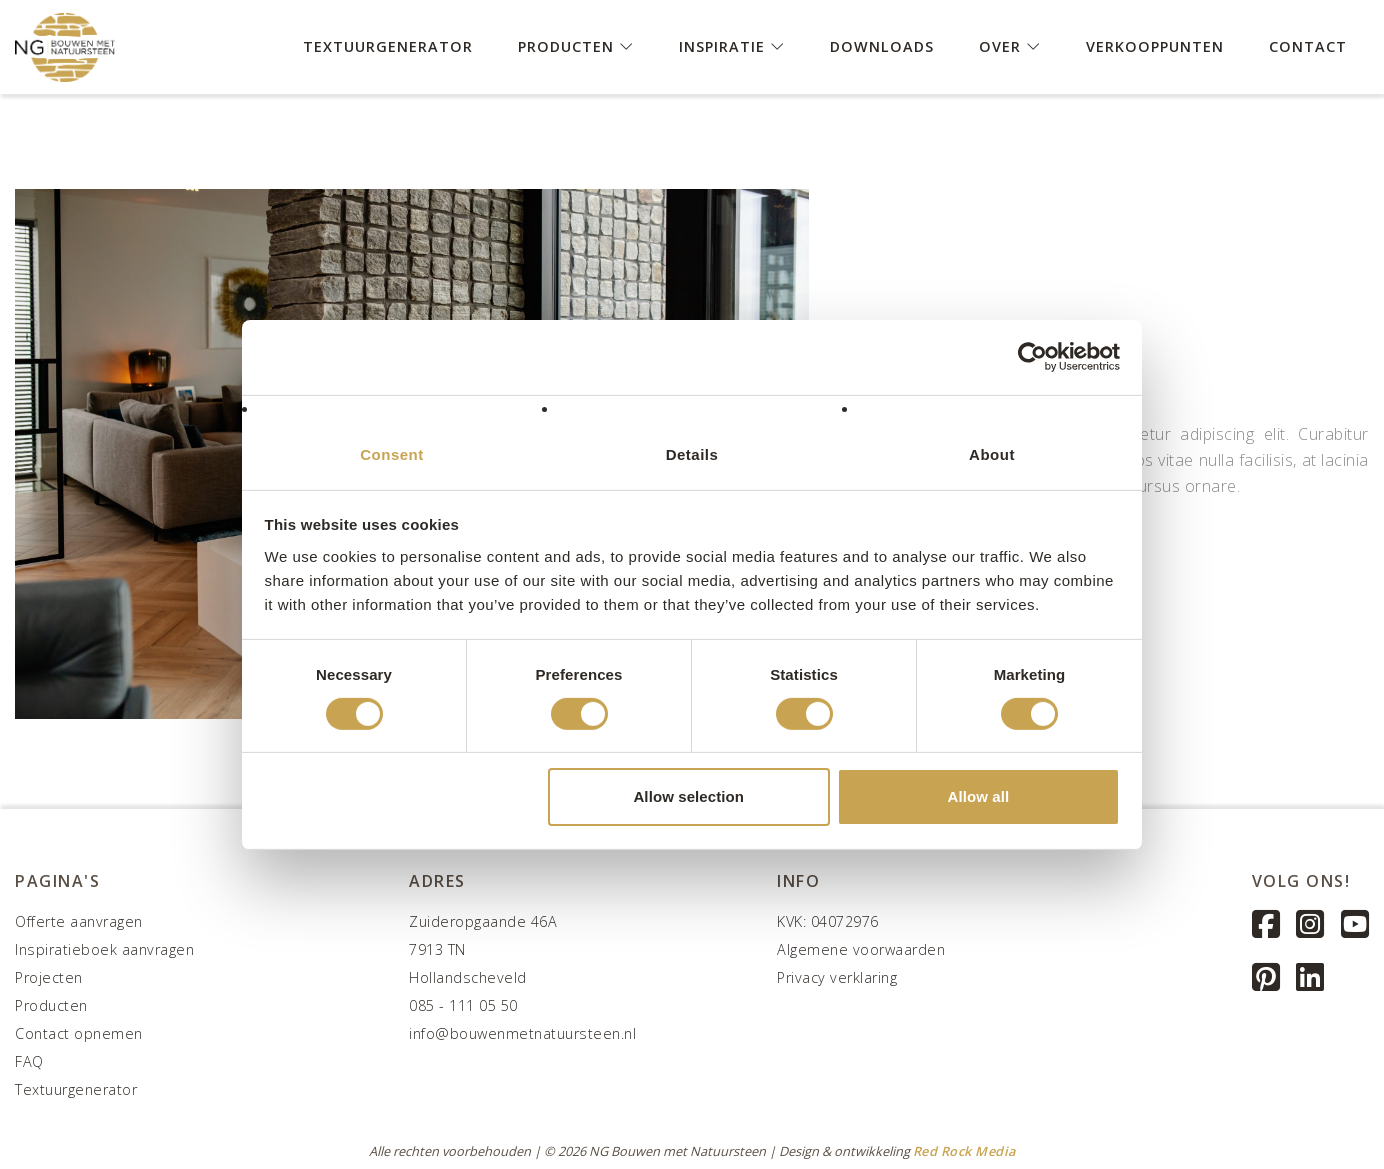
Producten (576, 45)
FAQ (29, 1061)
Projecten (49, 977)
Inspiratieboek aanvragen (104, 949)
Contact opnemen (79, 1033)
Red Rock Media (964, 1151)
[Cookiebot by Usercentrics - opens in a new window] (1032, 357)
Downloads (882, 45)
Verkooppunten (1155, 45)
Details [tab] (692, 453)
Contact (1308, 45)
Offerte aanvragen (79, 921)
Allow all (979, 796)
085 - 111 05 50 (463, 1005)
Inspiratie (732, 45)
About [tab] (992, 453)
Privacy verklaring (837, 977)
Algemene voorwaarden (861, 949)
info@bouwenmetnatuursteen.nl (522, 1033)
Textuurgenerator (388, 45)
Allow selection (688, 796)
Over (1010, 45)
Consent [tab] (392, 453)
